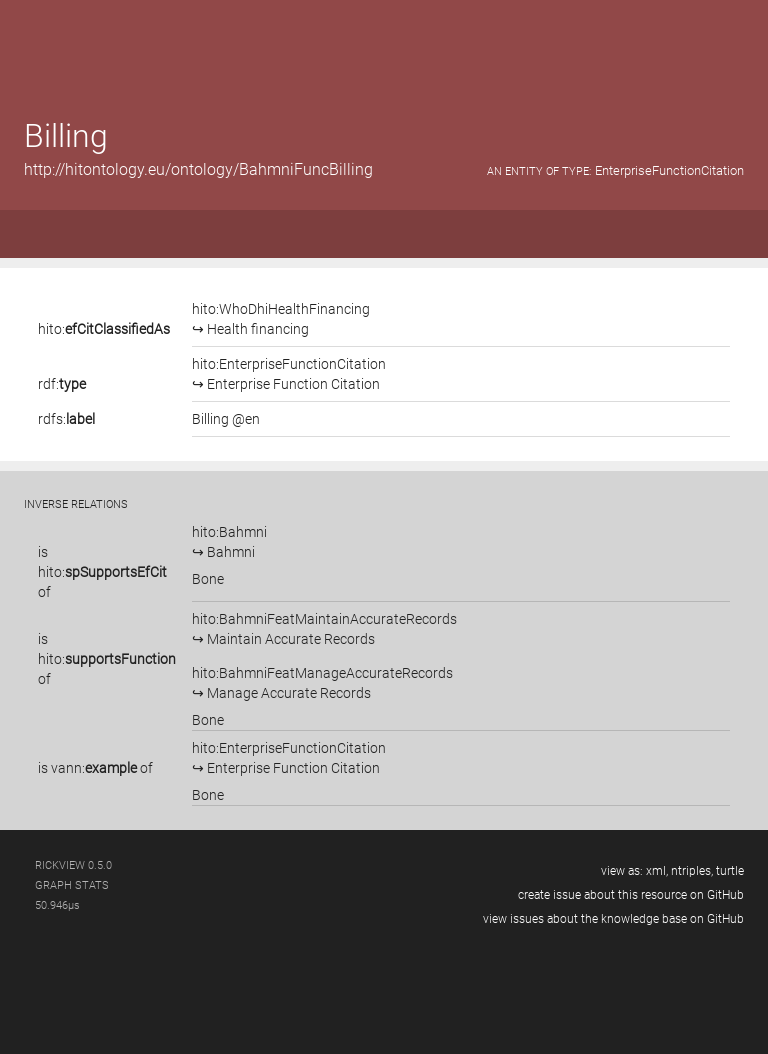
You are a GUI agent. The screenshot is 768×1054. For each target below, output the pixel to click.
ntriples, (692, 871)
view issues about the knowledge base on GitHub (613, 919)
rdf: (62, 384)
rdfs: (66, 419)
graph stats (72, 885)
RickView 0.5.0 (73, 865)
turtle (730, 871)
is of (102, 572)
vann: (94, 768)
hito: (104, 329)
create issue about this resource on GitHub (631, 895)
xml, (657, 871)
